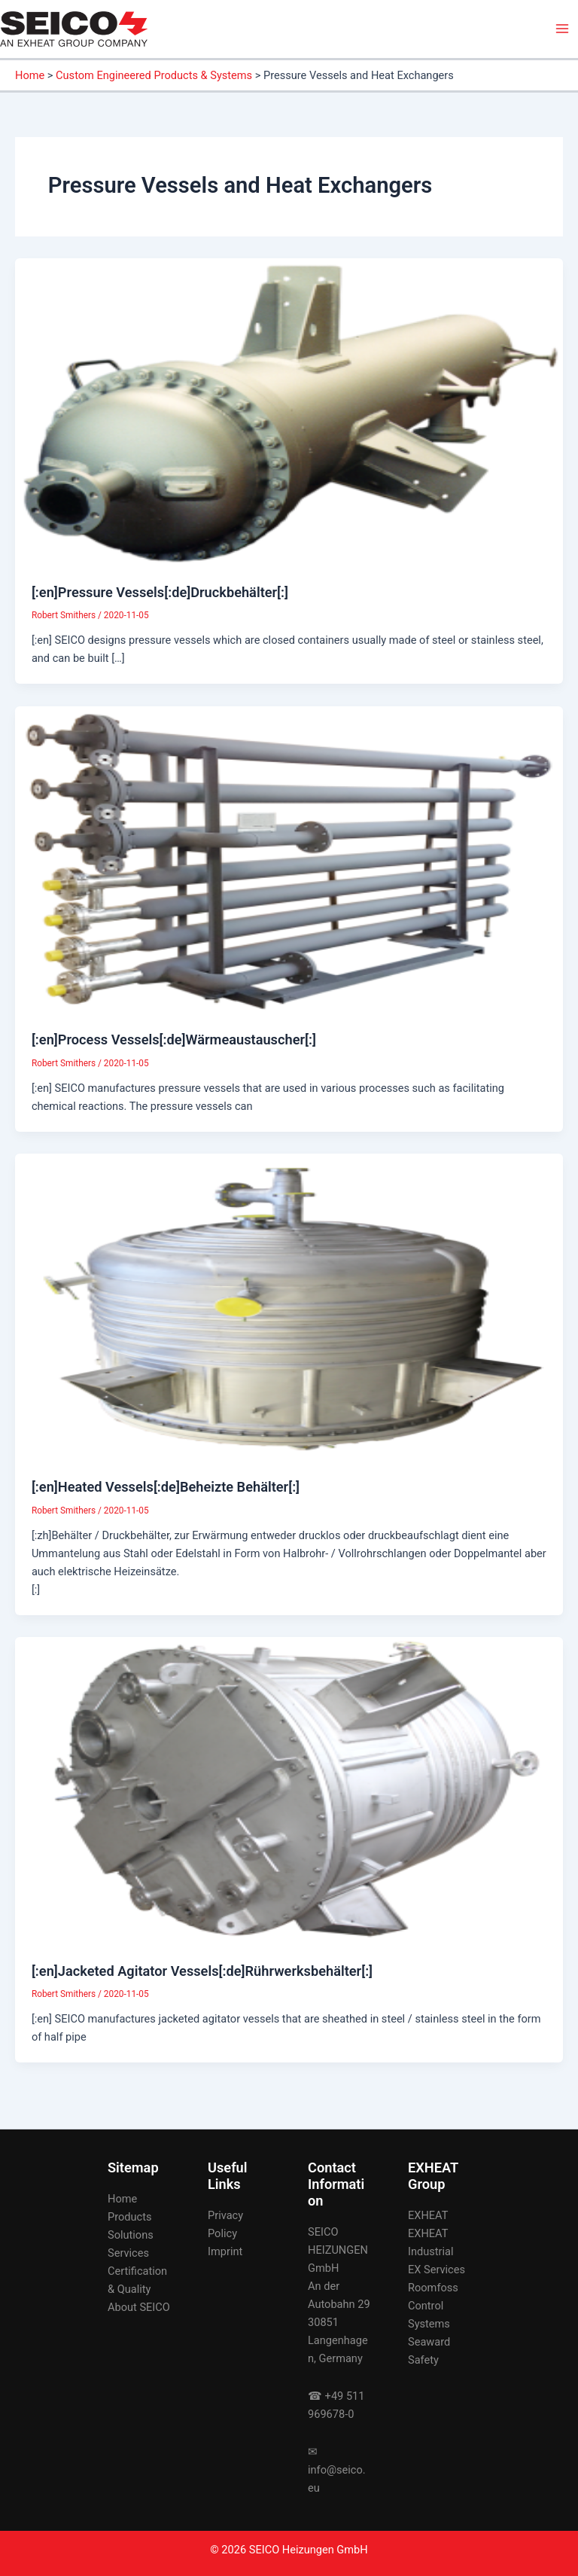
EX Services (436, 2269)
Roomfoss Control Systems (433, 2306)
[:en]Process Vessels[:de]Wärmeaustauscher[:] (174, 1039)
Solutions (131, 2235)
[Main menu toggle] (562, 28)
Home (122, 2199)
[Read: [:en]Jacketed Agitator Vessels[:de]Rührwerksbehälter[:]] (289, 1790)
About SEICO (139, 2307)
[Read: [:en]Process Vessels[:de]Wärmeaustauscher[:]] (289, 859)
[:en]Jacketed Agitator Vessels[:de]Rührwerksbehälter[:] (202, 1971)
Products (130, 2217)
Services (128, 2253)
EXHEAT (428, 2215)
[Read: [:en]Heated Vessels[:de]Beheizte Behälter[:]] (289, 1306)
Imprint (225, 2251)
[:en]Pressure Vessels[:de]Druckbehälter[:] (160, 592)
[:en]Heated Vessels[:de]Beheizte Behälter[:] (166, 1487)
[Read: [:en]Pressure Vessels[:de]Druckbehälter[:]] (289, 412)
